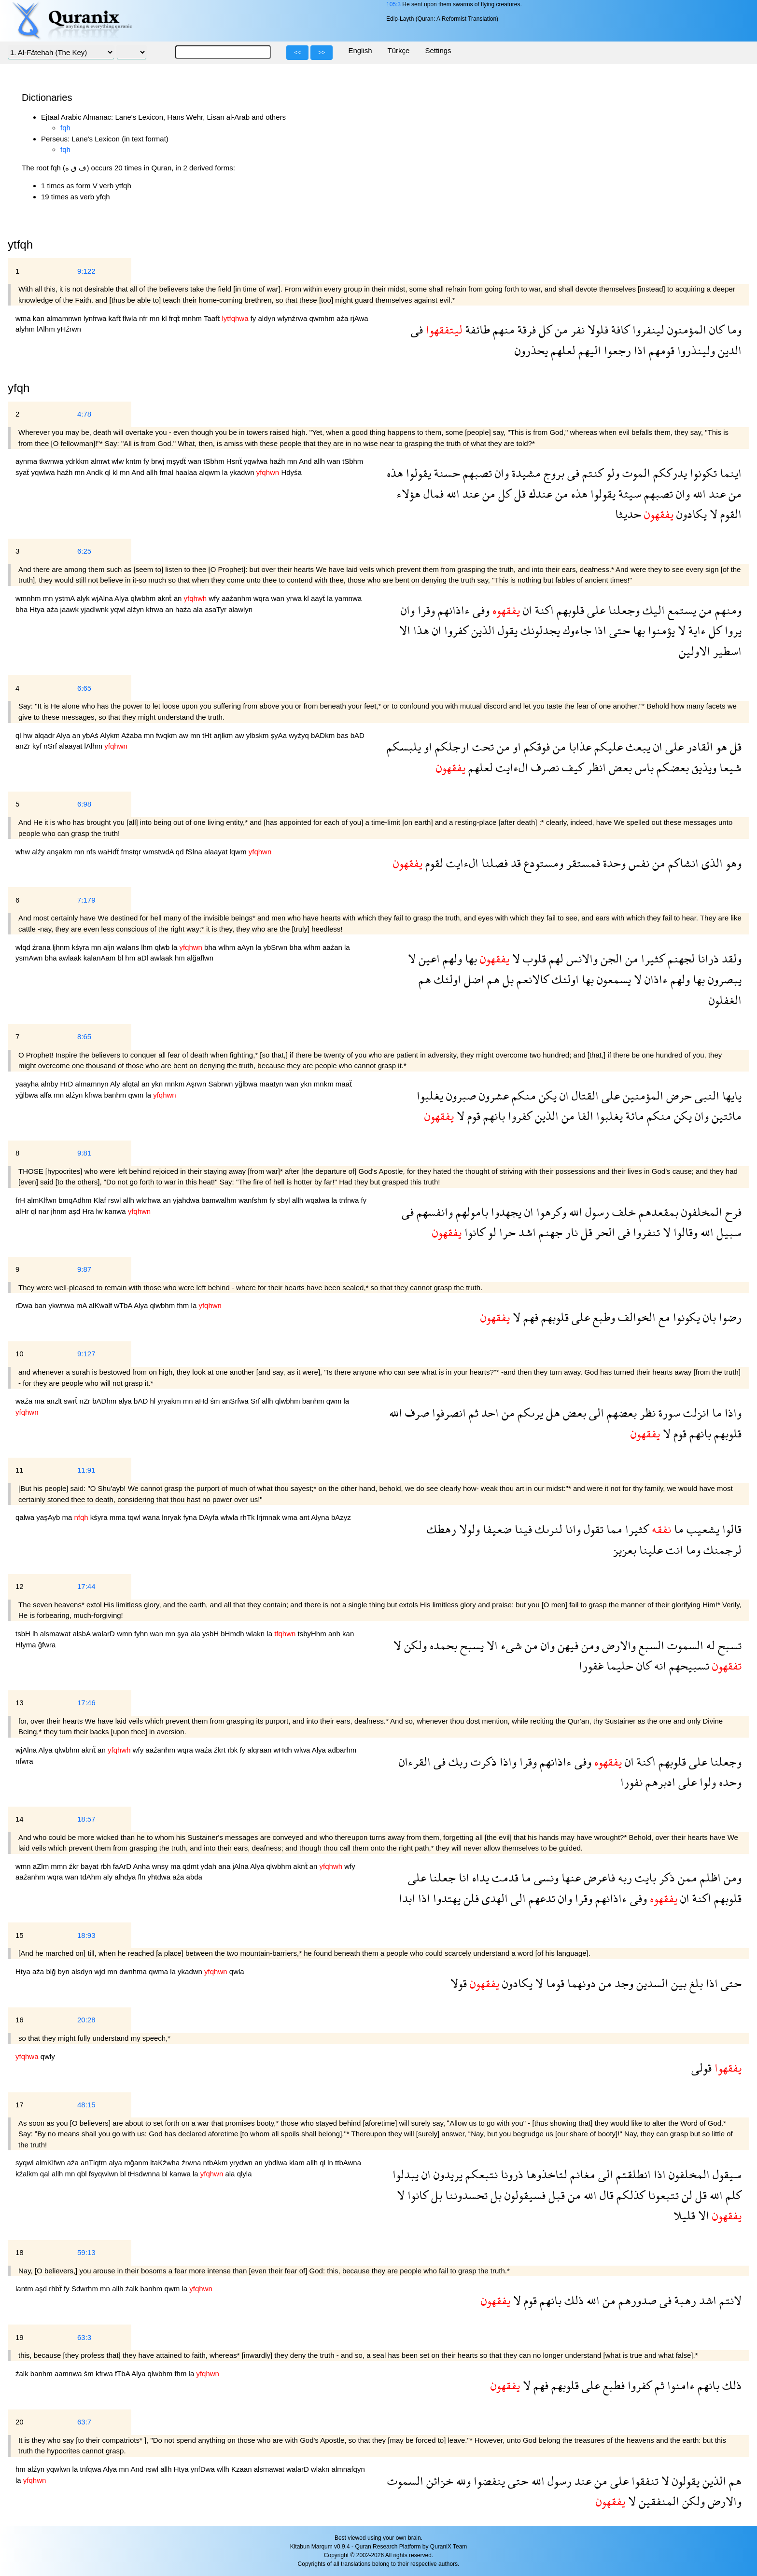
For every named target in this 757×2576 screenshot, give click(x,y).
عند (716, 493)
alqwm (210, 472)
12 (19, 1586)
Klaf (101, 1200)
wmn (125, 1633)
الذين (481, 630)
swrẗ (72, 1401)
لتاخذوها (545, 2174)
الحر (603, 1232)
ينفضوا (488, 2480)
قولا (458, 1983)
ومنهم (727, 610)
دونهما (580, 1983)
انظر (595, 767)
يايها (730, 1095)
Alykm (110, 735)
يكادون (690, 514)
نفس (637, 863)
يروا (732, 630)
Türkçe (399, 50)
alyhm (26, 329)
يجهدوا (504, 1211)
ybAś (91, 735)
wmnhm (29, 598)
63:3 (84, 2337)
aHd (202, 1401)
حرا (506, 1232)
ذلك (572, 2300)
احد (488, 1412)
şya (184, 1633)
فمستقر (581, 863)
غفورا (591, 1665)
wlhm (227, 947)
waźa (24, 1401)
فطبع (612, 2385)
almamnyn (92, 1084)
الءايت (510, 767)
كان (715, 329)
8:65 (84, 1036)
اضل (472, 979)
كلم (732, 2195)
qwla (236, 1971)
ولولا (468, 1529)
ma (40, 1401)
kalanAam (101, 958)
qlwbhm (143, 598)
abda (194, 1877)
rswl (115, 1200)
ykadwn (243, 472)
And (306, 461)
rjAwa (359, 318)
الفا (584, 1115)
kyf (37, 746)
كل (544, 329)
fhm (184, 1305)
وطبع (602, 1317)
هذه (395, 473)
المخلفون (700, 1211)
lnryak (172, 1517)
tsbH (23, 1633)
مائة (633, 1115)
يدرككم (668, 473)
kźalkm (27, 2174)
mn (156, 318)
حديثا (628, 514)
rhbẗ (56, 2288)
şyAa (280, 735)
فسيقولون (524, 2195)
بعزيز (624, 1549)
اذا (638, 350)
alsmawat (56, 1633)
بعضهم (620, 1412)
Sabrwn (221, 1084)
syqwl (25, 2162)
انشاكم (682, 863)
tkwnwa (52, 461)
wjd (100, 1971)
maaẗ (344, 1084)
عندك (539, 493)
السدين (650, 1983)
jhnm (60, 1211)
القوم (729, 514)
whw (23, 852)
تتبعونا (662, 2195)
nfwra (24, 1761)
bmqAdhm (76, 1200)
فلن (470, 1898)
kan (39, 318)
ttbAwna (348, 2162)
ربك (457, 1761)
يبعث (636, 746)
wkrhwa (149, 1200)
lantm (25, 2288)
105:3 (393, 4)
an (179, 598)
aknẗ (165, 598)
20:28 (86, 2020)
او (515, 746)
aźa (343, 318)
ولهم (451, 958)
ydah (210, 1866)
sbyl (284, 1200)
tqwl (134, 1517)
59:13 (86, 2252)
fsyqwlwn (104, 2174)
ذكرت (482, 1761)
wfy (215, 598)
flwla (131, 318)
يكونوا (685, 1317)
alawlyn (240, 609)
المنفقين (657, 2501)
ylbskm (258, 735)
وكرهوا (549, 1211)
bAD (357, 735)
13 (19, 1703)
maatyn (272, 1084)
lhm (147, 947)
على (594, 610)
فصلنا (493, 863)
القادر (698, 746)
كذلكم (629, 2195)
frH (21, 1200)
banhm (116, 1095)
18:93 (86, 1935)
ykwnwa (62, 1305)
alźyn (136, 609)
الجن (610, 958)
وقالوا (684, 1232)
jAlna (241, 1866)
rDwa (24, 1305)
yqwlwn (59, 2469)
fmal (168, 472)
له (709, 1645)
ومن (588, 1645)
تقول (592, 1529)
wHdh (284, 1750)
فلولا (596, 329)
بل (507, 979)
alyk (84, 598)
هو (720, 746)
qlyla (244, 2174)
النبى (705, 1095)
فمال (432, 493)
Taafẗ (213, 318)
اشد (526, 1232)
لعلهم (561, 350)
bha (22, 609)
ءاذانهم (452, 610)
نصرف (543, 767)
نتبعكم (480, 2174)
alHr (23, 1211)
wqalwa (318, 1200)
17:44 (86, 1586)
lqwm (239, 852)
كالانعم (531, 979)
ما (715, 1412)
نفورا (631, 1782)
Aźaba (132, 735)
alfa (47, 1095)
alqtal (131, 1084)
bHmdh (233, 1633)
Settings (438, 50)
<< (297, 52)
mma (119, 1517)
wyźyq (300, 735)
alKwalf (101, 1305)
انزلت (694, 1412)
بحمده (442, 1645)
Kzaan (242, 2469)
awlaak (71, 958)
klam (298, 2162)
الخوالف (635, 1317)
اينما (729, 473)
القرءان (415, 1761)
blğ (51, 1971)
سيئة (628, 493)
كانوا (473, 1232)
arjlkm (224, 735)
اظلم (709, 1877)
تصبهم (476, 473)
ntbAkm (216, 2162)
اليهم (588, 350)
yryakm (170, 1401)
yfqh (18, 387)
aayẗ (319, 598)
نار (570, 1232)
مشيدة (525, 473)
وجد (622, 1983)
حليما (618, 1665)
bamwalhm (219, 1200)
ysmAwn (30, 958)
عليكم (607, 746)
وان (500, 473)
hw (28, 735)
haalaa (187, 472)
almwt (101, 461)
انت (673, 1549)
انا (462, 1877)
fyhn (142, 1633)
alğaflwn (200, 958)
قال (605, 2195)
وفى (480, 610)
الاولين (694, 651)
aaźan (333, 947)
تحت (481, 746)
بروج (552, 473)
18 (19, 2252)
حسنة (445, 473)
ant (305, 1517)
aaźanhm (237, 598)
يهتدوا (445, 1898)
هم (492, 979)
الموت (634, 473)
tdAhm (91, 1877)
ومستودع (542, 863)
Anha (142, 1866)
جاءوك (575, 630)
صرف (415, 1412)
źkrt (220, 1750)
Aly (116, 1084)
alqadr (45, 735)
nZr (86, 1401)
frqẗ (175, 318)
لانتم (729, 2300)
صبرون (459, 1095)
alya (126, 1401)
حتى (618, 630)
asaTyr (216, 609)
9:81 (84, 1153)
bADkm (323, 735)
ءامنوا (679, 2385)
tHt (207, 735)
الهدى (493, 1898)
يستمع (680, 610)
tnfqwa (91, 2469)
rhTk (248, 1517)
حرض (677, 1095)
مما (612, 1529)
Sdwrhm (85, 2288)
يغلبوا (430, 1095)
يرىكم (529, 1412)
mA (82, 1305)
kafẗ (116, 318)
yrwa (295, 598)
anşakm (60, 852)
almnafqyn (348, 2469)
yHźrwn (69, 329)
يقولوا (417, 473)
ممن (686, 1877)
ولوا (706, 1782)
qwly (48, 2056)
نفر (576, 329)
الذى (711, 863)
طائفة (476, 329)
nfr (144, 318)
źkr (75, 1866)
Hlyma (26, 1645)
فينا (522, 1529)
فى (417, 329)
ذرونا (510, 2174)
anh (335, 1633)
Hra (89, 1211)
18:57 (86, 1819)
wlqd (23, 947)
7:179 (86, 900)
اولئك (564, 979)
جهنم (549, 1232)
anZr (23, 746)
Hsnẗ (235, 461)
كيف (571, 767)
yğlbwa (247, 1084)
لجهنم (680, 958)
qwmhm (322, 318)
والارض (617, 1645)
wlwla (230, 1517)
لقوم (432, 863)
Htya (37, 609)
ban (41, 1305)
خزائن (438, 2480)
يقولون (684, 2480)
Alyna (321, 1517)
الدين (728, 350)
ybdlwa (277, 2162)
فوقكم (535, 746)
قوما (553, 1983)
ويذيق (702, 767)
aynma (27, 461)
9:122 (86, 271)
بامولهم (470, 1211)
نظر (646, 1412)
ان (526, 610)
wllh (224, 2469)
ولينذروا (694, 350)
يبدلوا (406, 2174)
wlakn (256, 1633)
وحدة (613, 863)
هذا (419, 630)
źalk (133, 2288)
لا (712, 514)
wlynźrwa (293, 318)
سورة (668, 1412)
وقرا (425, 610)
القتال (584, 1095)
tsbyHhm (313, 1633)
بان (708, 1317)
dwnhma (134, 1971)
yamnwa (348, 598)
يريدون (447, 2174)
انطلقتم (632, 2174)
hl (153, 1401)
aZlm (42, 1866)
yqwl (119, 609)
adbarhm (342, 1750)
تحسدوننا (465, 2195)
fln (143, 1877)
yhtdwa (160, 1877)
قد (514, 863)
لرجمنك (721, 1549)
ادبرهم (659, 1782)
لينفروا (647, 329)
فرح (732, 1211)
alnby (50, 1084)
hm (131, 958)
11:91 (86, 1470)
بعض (619, 767)
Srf (256, 1401)
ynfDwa (204, 2469)
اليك (652, 610)
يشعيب (701, 1529)
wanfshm (253, 1200)
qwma (159, 1971)
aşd (75, 1211)
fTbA (123, 2373)
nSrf (51, 746)
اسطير (726, 651)
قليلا (684, 2215)
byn (64, 1971)
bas (343, 735)
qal (46, 2174)
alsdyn (83, 1971)
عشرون (492, 1095)
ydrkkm (78, 461)
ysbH (211, 1633)
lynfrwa (96, 318)
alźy (39, 852)
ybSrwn (276, 947)
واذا (732, 1412)
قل (518, 493)
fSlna (195, 852)
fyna (191, 1517)
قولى (701, 2067)
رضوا (729, 1317)
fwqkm (167, 735)
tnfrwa (350, 1200)
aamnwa (69, 2373)
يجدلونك (539, 630)
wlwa (303, 1750)
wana (152, 1517)
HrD (67, 1084)
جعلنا (441, 1877)
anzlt (55, 1401)
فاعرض (598, 1877)
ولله (462, 2480)
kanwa (116, 1211)
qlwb (163, 947)
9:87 (84, 1269)
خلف (622, 1211)
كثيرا (651, 958)
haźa (184, 609)
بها (637, 630)
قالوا (730, 1529)
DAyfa (210, 1517)
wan (196, 461)
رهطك (441, 1529)
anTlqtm (95, 2162)
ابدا (407, 1898)
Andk (95, 472)
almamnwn (65, 318)
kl (165, 318)
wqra (262, 598)
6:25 (84, 551)
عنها (570, 1877)
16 (19, 2020)
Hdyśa (291, 472)
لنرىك (547, 1529)
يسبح (470, 1645)
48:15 (86, 2105)
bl (122, 958)
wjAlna (103, 598)
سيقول (726, 2174)
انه (658, 1665)
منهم (502, 329)
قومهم (660, 350)
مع (663, 1317)
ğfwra (47, 1645)
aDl (143, 958)
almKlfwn (42, 1200)
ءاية (696, 630)
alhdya (126, 1877)
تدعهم (540, 1898)
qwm (136, 1095)
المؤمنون (685, 329)
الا (404, 630)
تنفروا (645, 1232)
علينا (649, 1549)
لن (685, 2195)
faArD (123, 1866)
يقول (506, 630)
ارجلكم (450, 746)
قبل (555, 2195)
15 (19, 1935)
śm (216, 1401)
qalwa (25, 1517)
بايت (644, 1877)
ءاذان (655, 979)
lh (36, 1633)
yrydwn (242, 2162)
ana (225, 1866)
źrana (42, 947)
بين (677, 1983)
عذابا (578, 746)
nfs (92, 852)
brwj (159, 461)
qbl (83, 2174)
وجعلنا (622, 610)
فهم (529, 1317)
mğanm (137, 2162)
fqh (65, 128)
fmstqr (132, 852)
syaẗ (23, 472)
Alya (122, 598)
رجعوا (616, 350)
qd (181, 852)
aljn (110, 947)
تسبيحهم (687, 1665)
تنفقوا (644, 2480)
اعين (428, 958)
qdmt (191, 1866)
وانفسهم (433, 1211)
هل (551, 1412)
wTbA (124, 1305)
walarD (104, 1633)
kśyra (81, 947)
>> (321, 52)
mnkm (175, 1084)
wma (24, 318)
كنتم (591, 473)
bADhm (105, 1401)
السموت (683, 1645)
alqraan (260, 1750)
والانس (580, 958)
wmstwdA (159, 852)
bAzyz (341, 1517)
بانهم (492, 1115)
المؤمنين (641, 1095)
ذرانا (707, 958)
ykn (158, 1084)
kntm (134, 461)
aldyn (268, 318)
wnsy (161, 1866)
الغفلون (725, 1000)
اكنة (543, 610)
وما (733, 329)
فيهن (566, 1645)
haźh (278, 461)
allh (320, 461)
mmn (60, 1866)
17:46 (86, 1703)
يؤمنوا (660, 630)
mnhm (193, 318)
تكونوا (702, 473)
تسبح (728, 1645)
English (360, 50)
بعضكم (671, 767)
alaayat (71, 746)
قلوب (533, 958)
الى (595, 1412)
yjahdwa (187, 1200)
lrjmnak (269, 1517)
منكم (522, 1095)
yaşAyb (49, 1517)
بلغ (695, 1983)
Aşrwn (197, 1084)
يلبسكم (404, 746)
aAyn (246, 947)
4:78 (84, 414)
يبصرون (723, 979)
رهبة (684, 2300)
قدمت (504, 1877)
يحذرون (531, 350)
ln (331, 2162)
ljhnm (62, 947)
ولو (611, 473)
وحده (729, 1782)
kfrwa (155, 609)
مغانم (581, 2174)
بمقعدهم (657, 1211)
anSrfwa (236, 1401)
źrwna (192, 2162)
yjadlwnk (96, 609)
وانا (571, 1529)
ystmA (66, 598)
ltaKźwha (166, 2162)
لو (490, 1232)
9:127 (86, 1354)
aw (184, 735)
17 (19, 2105)
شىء (510, 1645)
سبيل (728, 1232)
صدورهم (636, 2300)
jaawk (70, 609)
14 (19, 1819)
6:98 (84, 804)
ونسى (545, 1877)
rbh (106, 1866)
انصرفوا (447, 1412)
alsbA (82, 1633)
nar (45, 1211)
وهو (732, 863)
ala (199, 609)
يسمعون (612, 979)
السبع (650, 1645)
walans (128, 947)
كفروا (454, 630)
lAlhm (47, 329)
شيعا (729, 767)
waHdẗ (109, 852)
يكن (546, 1095)
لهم (554, 958)
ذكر (665, 1877)
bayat (90, 1866)
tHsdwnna (145, 2174)
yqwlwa (256, 461)
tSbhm (214, 461)
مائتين (725, 1115)
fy (254, 318)
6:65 (84, 688)
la (226, 472)
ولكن (414, 1645)
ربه (623, 1877)
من (560, 329)
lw (100, 1211)
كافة (619, 329)
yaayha (28, 1084)
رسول (595, 1211)
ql (108, 472)
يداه (479, 1877)
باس (643, 767)
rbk (233, 1750)
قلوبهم (569, 610)
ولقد (730, 958)
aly (108, 1877)
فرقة (525, 329)
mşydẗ (177, 461)
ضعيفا (496, 1529)
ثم (472, 1412)
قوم (472, 1115)
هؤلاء (408, 493)
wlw (119, 461)
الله (698, 493)
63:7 (84, 2422)
